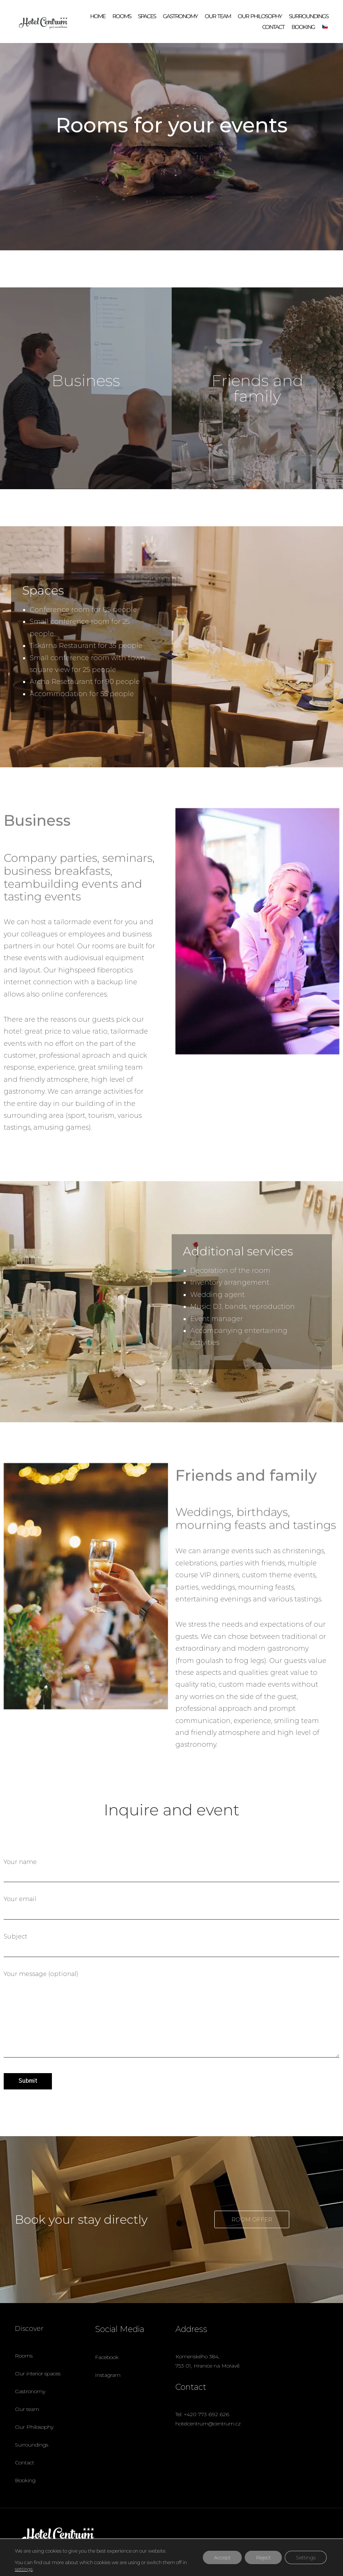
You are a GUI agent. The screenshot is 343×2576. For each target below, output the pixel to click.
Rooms (121, 16)
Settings (306, 2557)
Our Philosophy (34, 2427)
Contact (273, 26)
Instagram (108, 2375)
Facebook (107, 2357)
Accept (222, 2557)
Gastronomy (180, 16)
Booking (303, 26)
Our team (218, 16)
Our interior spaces (37, 2373)
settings (24, 2569)
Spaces (147, 16)
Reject (263, 2557)
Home (97, 16)
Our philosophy (260, 16)
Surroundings (308, 16)
